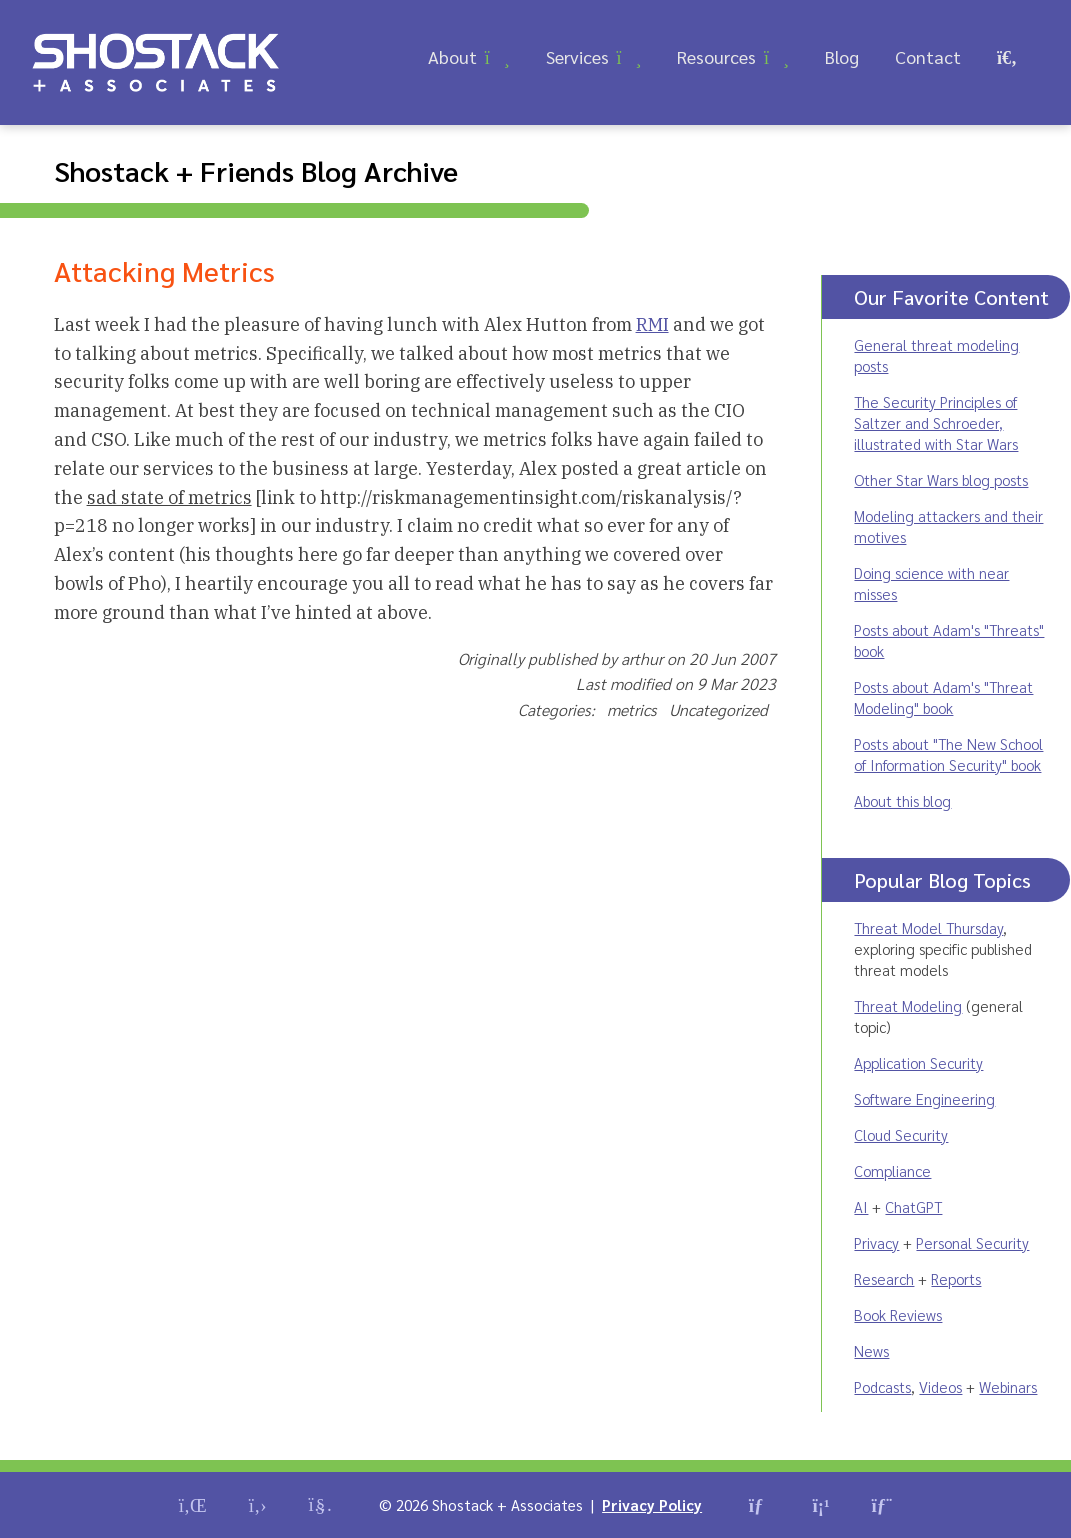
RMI (652, 324)
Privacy (876, 1242)
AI (861, 1206)
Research (884, 1278)
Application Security (918, 1062)
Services (577, 56)
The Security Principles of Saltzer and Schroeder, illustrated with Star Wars (936, 422)
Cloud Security (901, 1134)
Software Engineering (924, 1098)
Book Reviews (898, 1314)
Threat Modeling (908, 1005)
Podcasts (882, 1386)
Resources (716, 56)
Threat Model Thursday (928, 927)
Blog (842, 56)
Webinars (1008, 1386)
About (452, 56)
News (871, 1350)
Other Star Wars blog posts (941, 479)
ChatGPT (913, 1206)
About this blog (902, 800)
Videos (940, 1386)
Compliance (892, 1170)
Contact (928, 56)
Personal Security (972, 1242)
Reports (956, 1278)
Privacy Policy (652, 1504)
